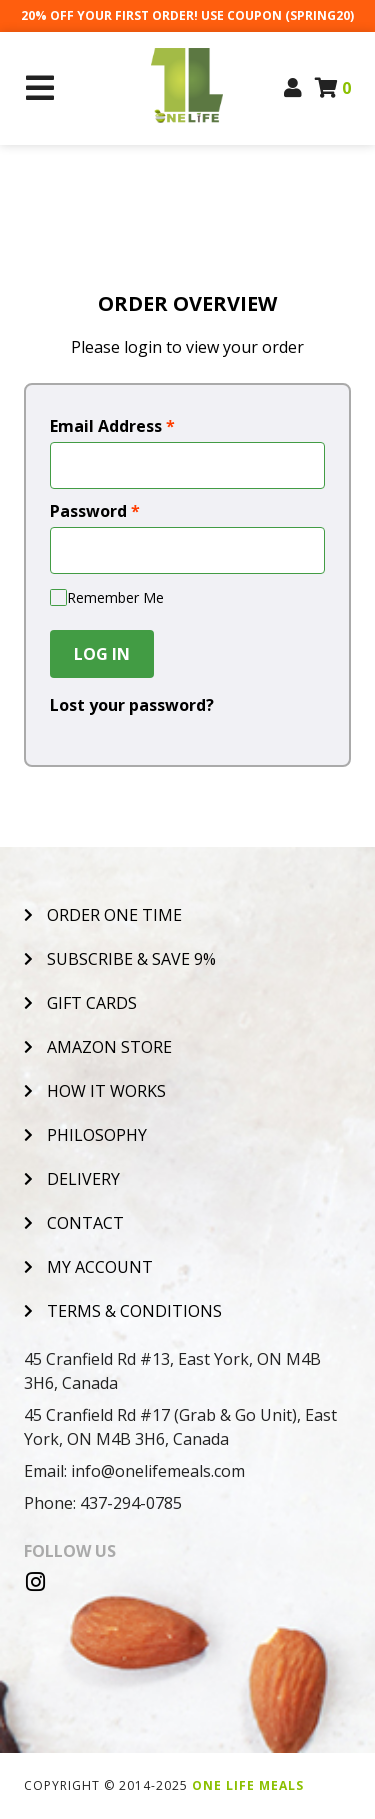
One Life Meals (248, 1785)
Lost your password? (132, 705)
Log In (102, 654)
